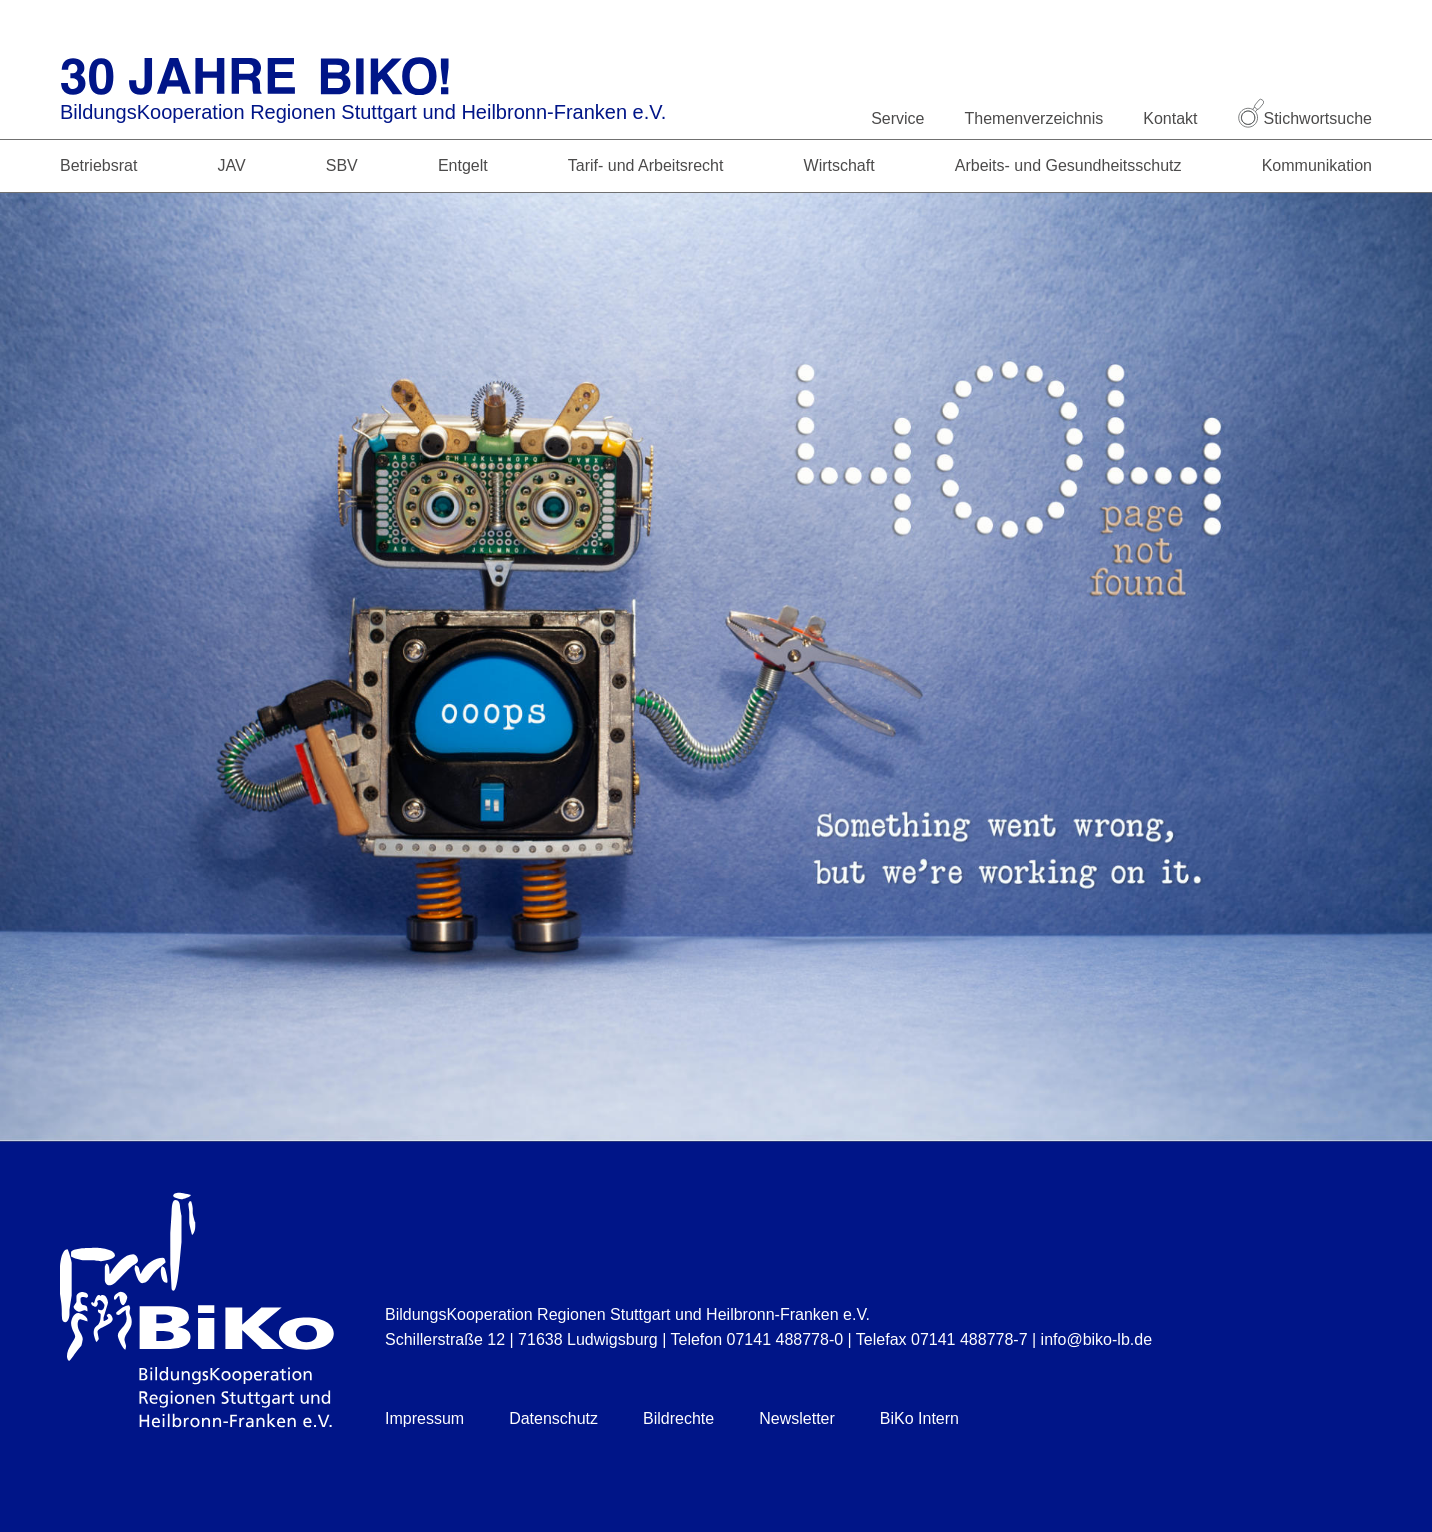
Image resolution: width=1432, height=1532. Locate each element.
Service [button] (897, 118)
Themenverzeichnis (1034, 118)
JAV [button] (231, 165)
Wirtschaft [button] (839, 165)
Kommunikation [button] (1317, 165)
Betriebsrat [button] (98, 165)
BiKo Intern (919, 1418)
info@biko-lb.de (1096, 1339)
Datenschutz (553, 1418)
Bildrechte (678, 1418)
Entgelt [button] (463, 165)
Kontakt (1170, 118)
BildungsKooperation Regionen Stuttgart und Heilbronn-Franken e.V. (363, 112)
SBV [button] (342, 165)
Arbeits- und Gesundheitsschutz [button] (1068, 165)
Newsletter (797, 1418)
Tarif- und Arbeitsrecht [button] (646, 165)
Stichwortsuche (1305, 118)
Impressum (424, 1418)
